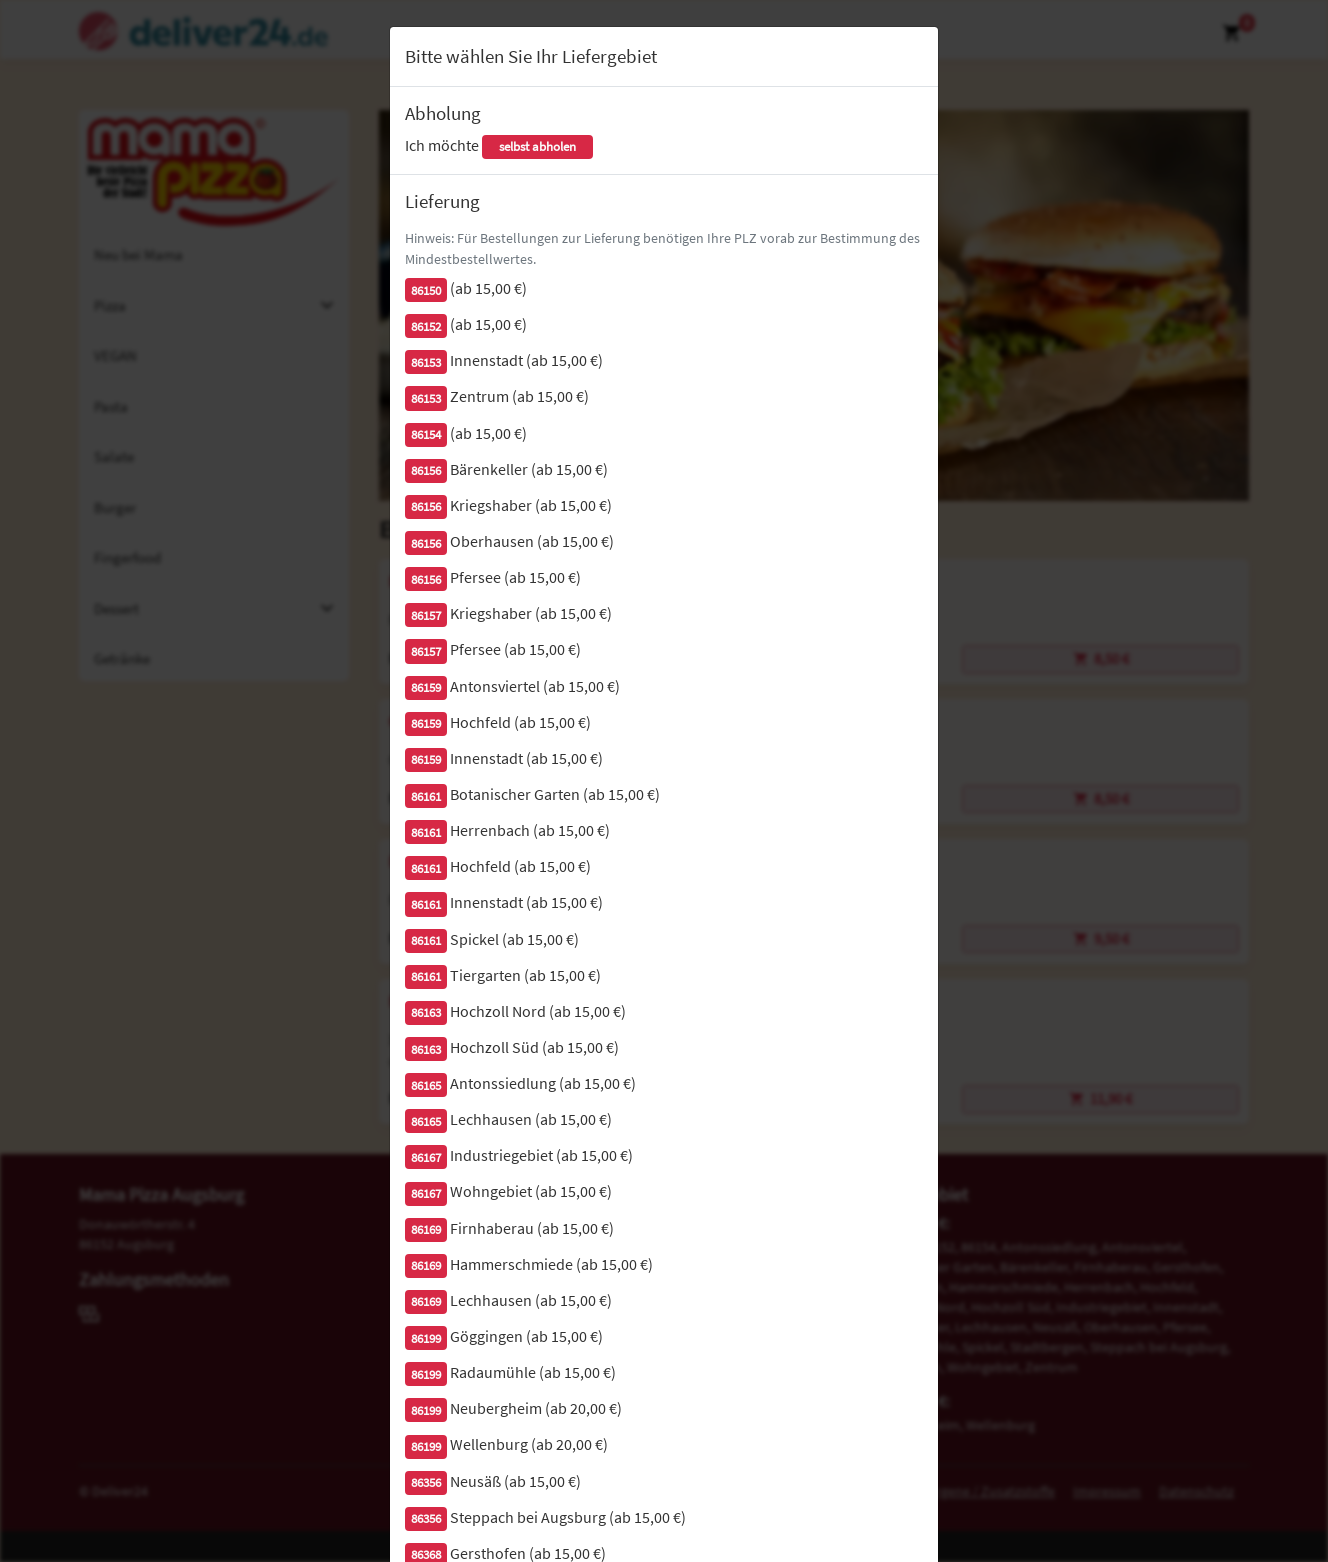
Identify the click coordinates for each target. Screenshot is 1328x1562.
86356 (426, 1482)
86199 (426, 1338)
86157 (426, 615)
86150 (426, 290)
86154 (426, 434)
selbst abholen (537, 146)
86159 (426, 687)
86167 (426, 1157)
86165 (426, 1085)
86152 (426, 326)
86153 (426, 362)
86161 (426, 796)
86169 (426, 1229)
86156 (426, 470)
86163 (426, 1012)
